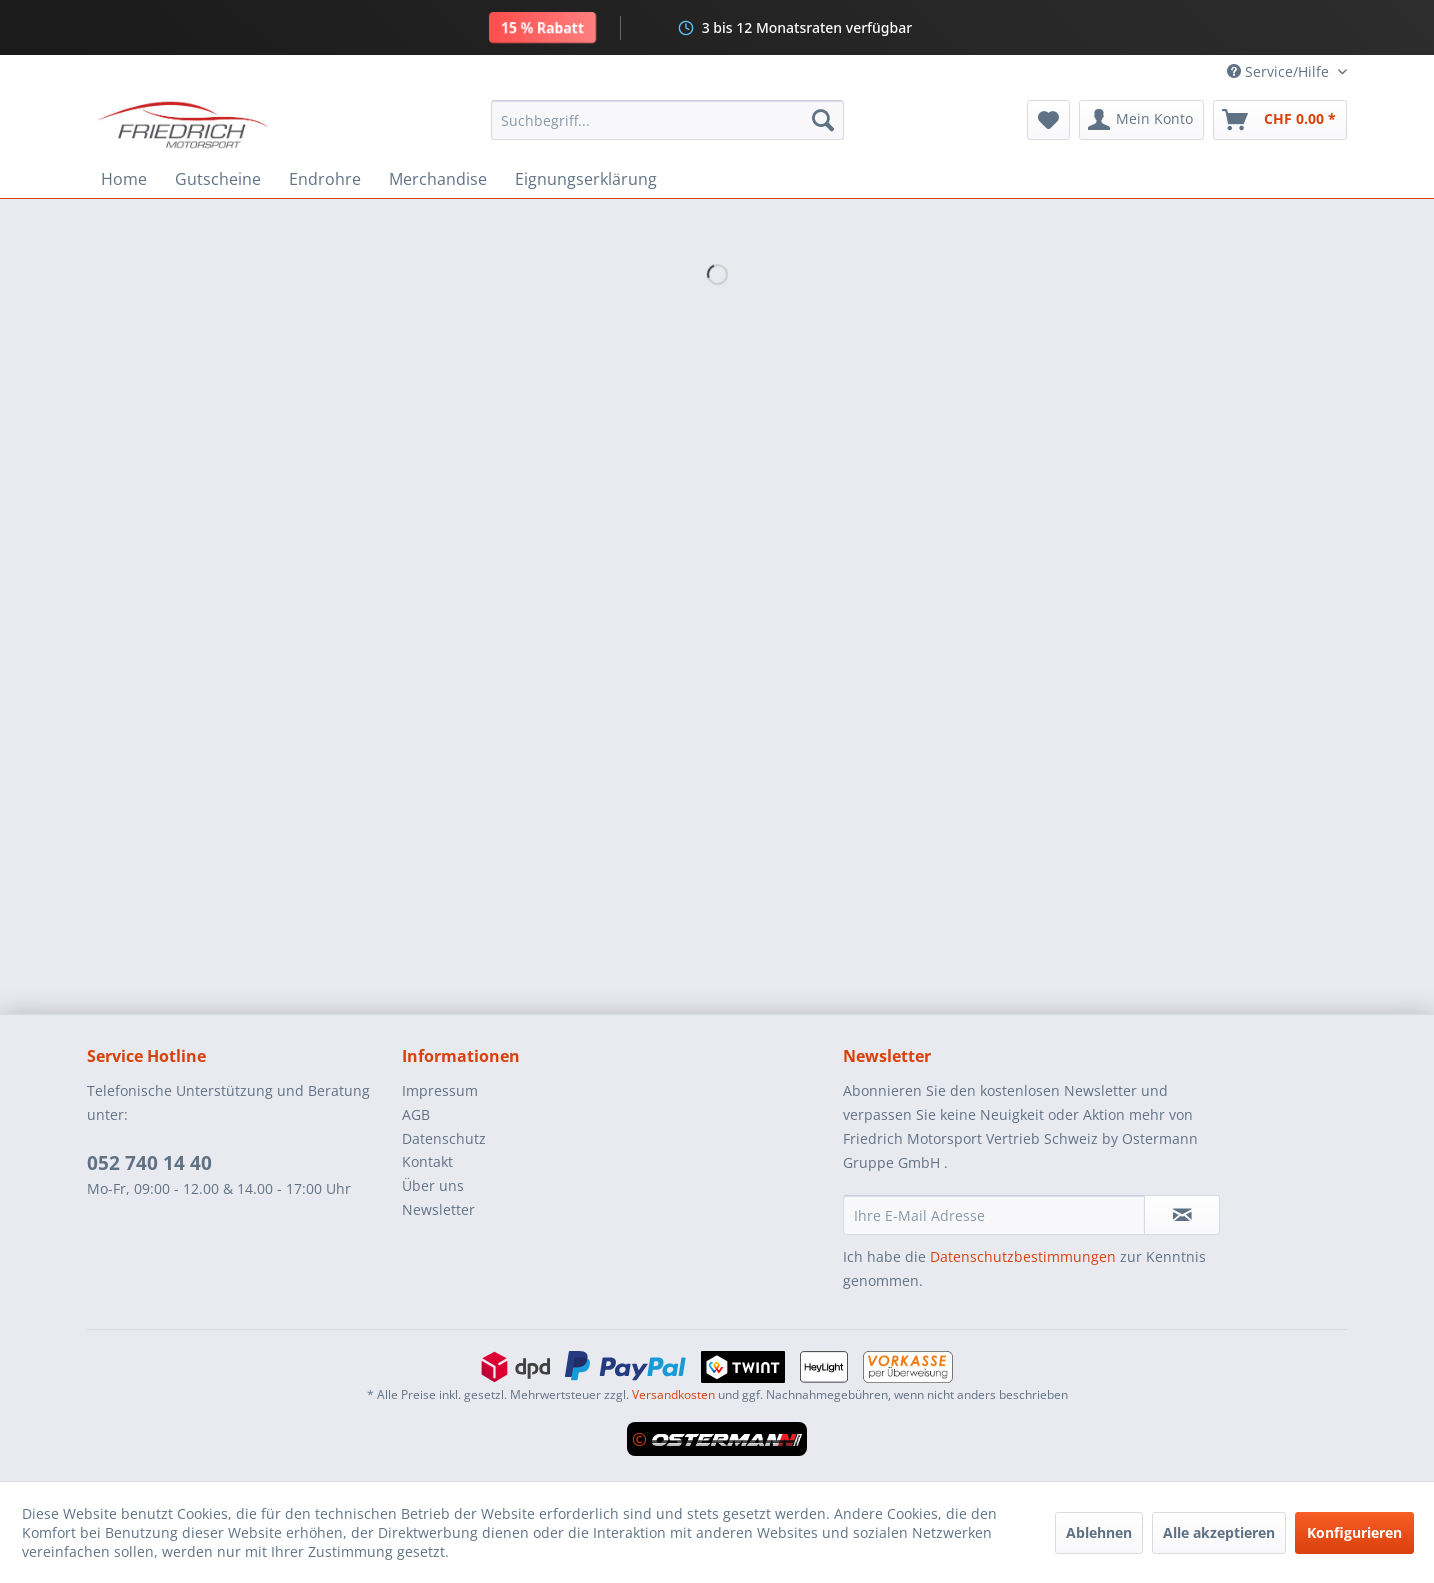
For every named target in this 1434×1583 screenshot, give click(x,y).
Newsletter (438, 1209)
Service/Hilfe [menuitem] (1280, 71)
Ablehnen (1099, 1532)
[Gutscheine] (218, 179)
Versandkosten (673, 1394)
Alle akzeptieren (1219, 1532)
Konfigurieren (1354, 1532)
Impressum (440, 1090)
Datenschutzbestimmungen (1023, 1256)
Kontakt (427, 1161)
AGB (416, 1114)
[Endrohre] (325, 179)
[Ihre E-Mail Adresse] (994, 1215)
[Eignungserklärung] (586, 179)
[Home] (124, 179)
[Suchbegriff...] (667, 120)
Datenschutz (444, 1138)
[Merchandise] (438, 179)
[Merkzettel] (1048, 120)
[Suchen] (823, 120)
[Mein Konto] (1141, 120)
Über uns (433, 1185)
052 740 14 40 (149, 1163)
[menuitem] (667, 120)
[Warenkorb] (1280, 120)
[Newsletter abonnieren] (1182, 1215)
